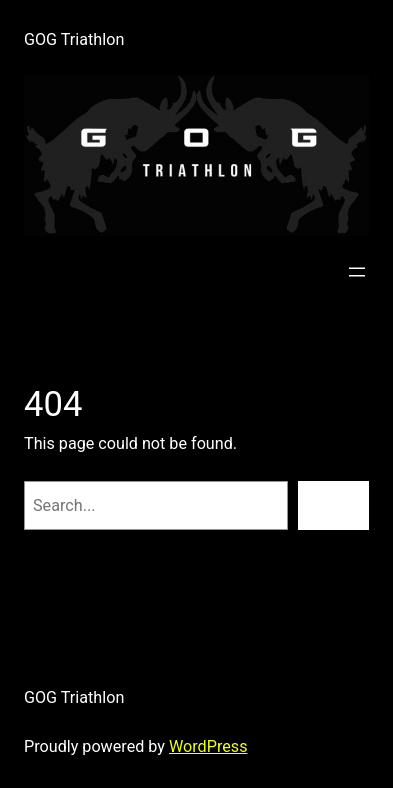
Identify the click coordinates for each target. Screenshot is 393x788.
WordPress (208, 746)
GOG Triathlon (74, 39)
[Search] (333, 506)
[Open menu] (357, 272)
